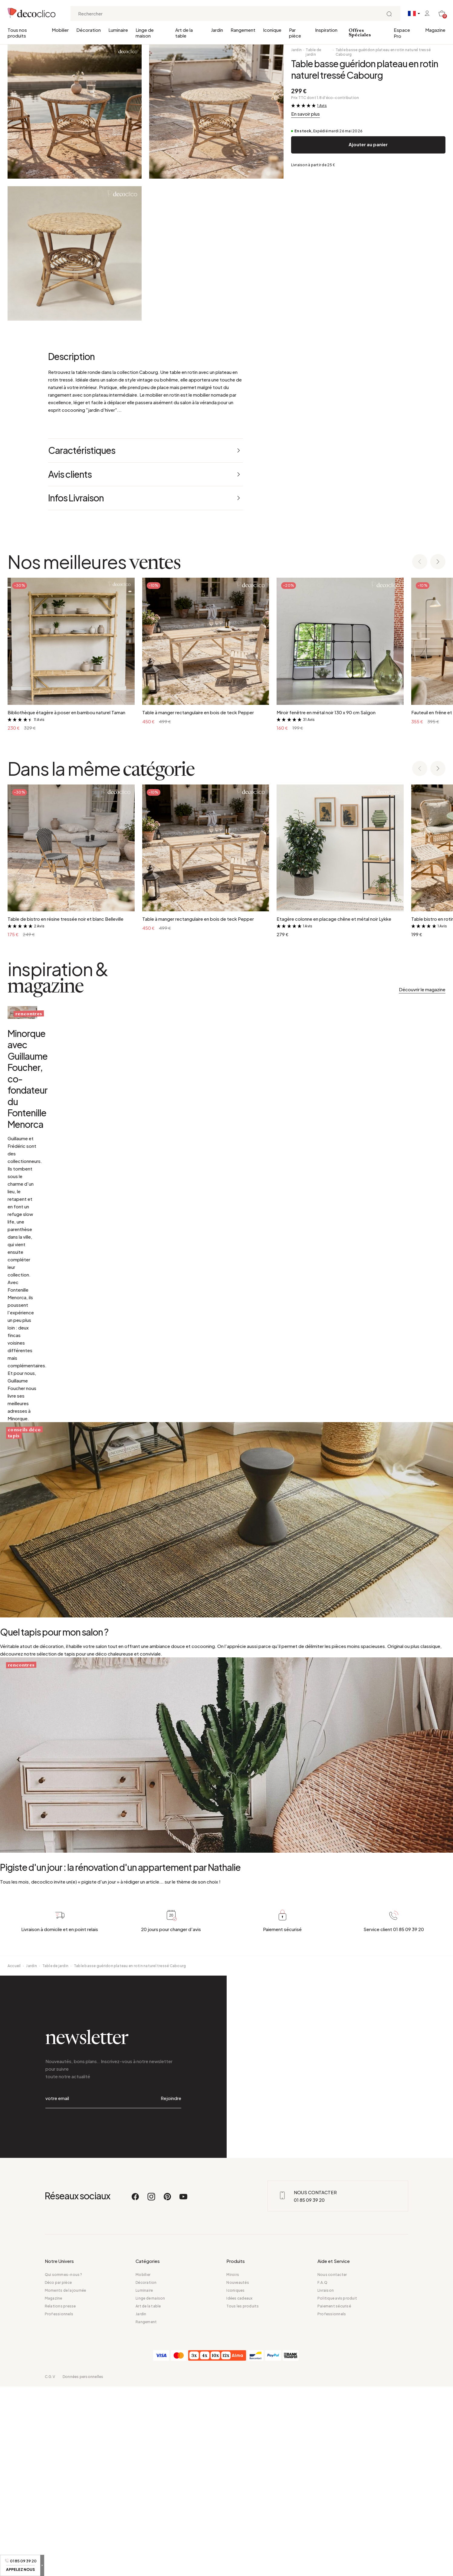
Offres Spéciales (360, 33)
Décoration (88, 30)
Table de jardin (313, 52)
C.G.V (50, 2566)
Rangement (243, 30)
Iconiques (235, 2480)
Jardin (217, 30)
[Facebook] (135, 2389)
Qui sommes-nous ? (63, 2464)
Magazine (435, 30)
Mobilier (60, 30)
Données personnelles (83, 2566)
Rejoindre (171, 2303)
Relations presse (60, 2495)
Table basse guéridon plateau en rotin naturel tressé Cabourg (383, 52)
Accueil (14, 2186)
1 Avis (322, 105)
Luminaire (118, 30)
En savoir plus (305, 114)
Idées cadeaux (239, 2487)
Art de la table (184, 32)
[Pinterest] (167, 2389)
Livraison (325, 2480)
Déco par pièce (58, 2472)
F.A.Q (322, 2472)
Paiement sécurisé (334, 2495)
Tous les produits (242, 2495)
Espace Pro (402, 33)
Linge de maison (145, 32)
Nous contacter (332, 2464)
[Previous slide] (419, 562)
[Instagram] (151, 2389)
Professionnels (59, 2503)
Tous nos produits (17, 32)
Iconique (272, 30)
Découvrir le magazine (422, 989)
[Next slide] (437, 562)
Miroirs (232, 2464)
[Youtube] (183, 2389)
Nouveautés (237, 2472)
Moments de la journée (65, 2480)
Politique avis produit (337, 2487)
